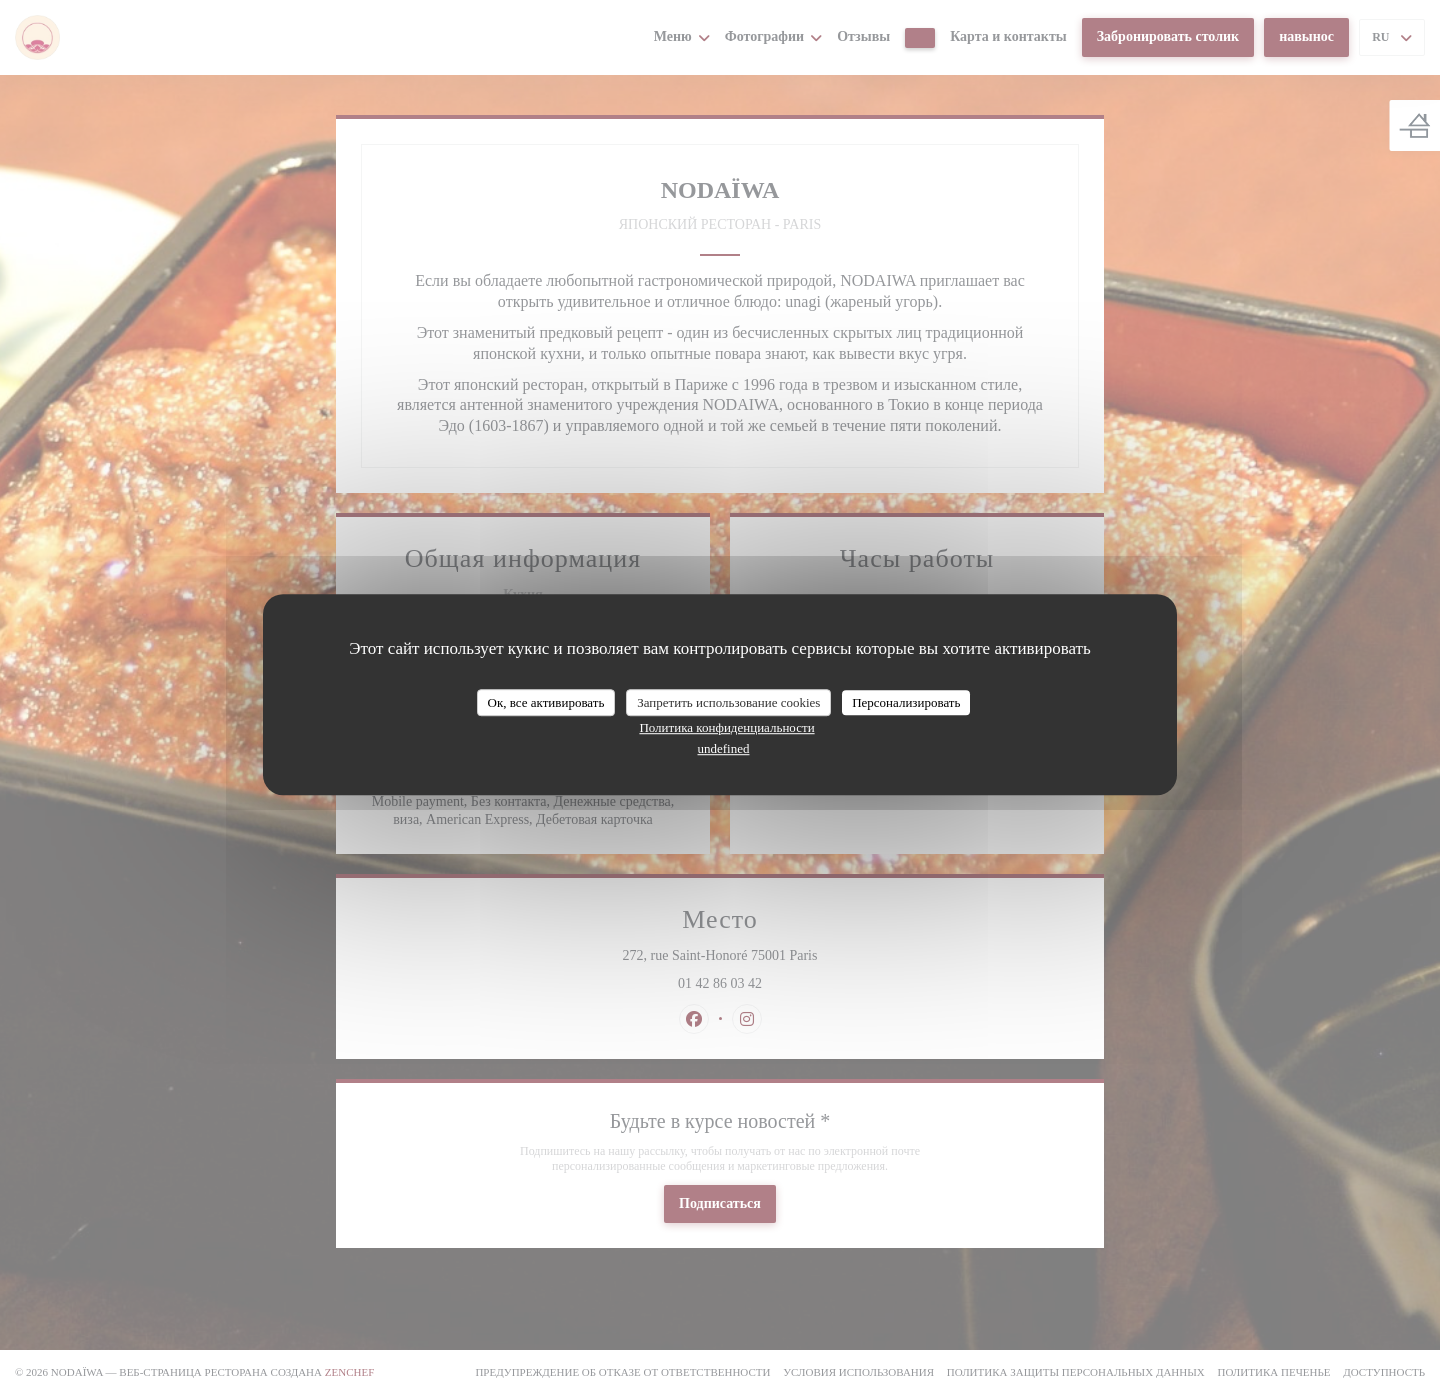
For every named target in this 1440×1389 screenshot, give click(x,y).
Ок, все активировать (546, 702)
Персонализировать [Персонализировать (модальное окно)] (906, 702)
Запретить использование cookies (728, 702)
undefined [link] (724, 748)
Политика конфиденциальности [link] (726, 727)
